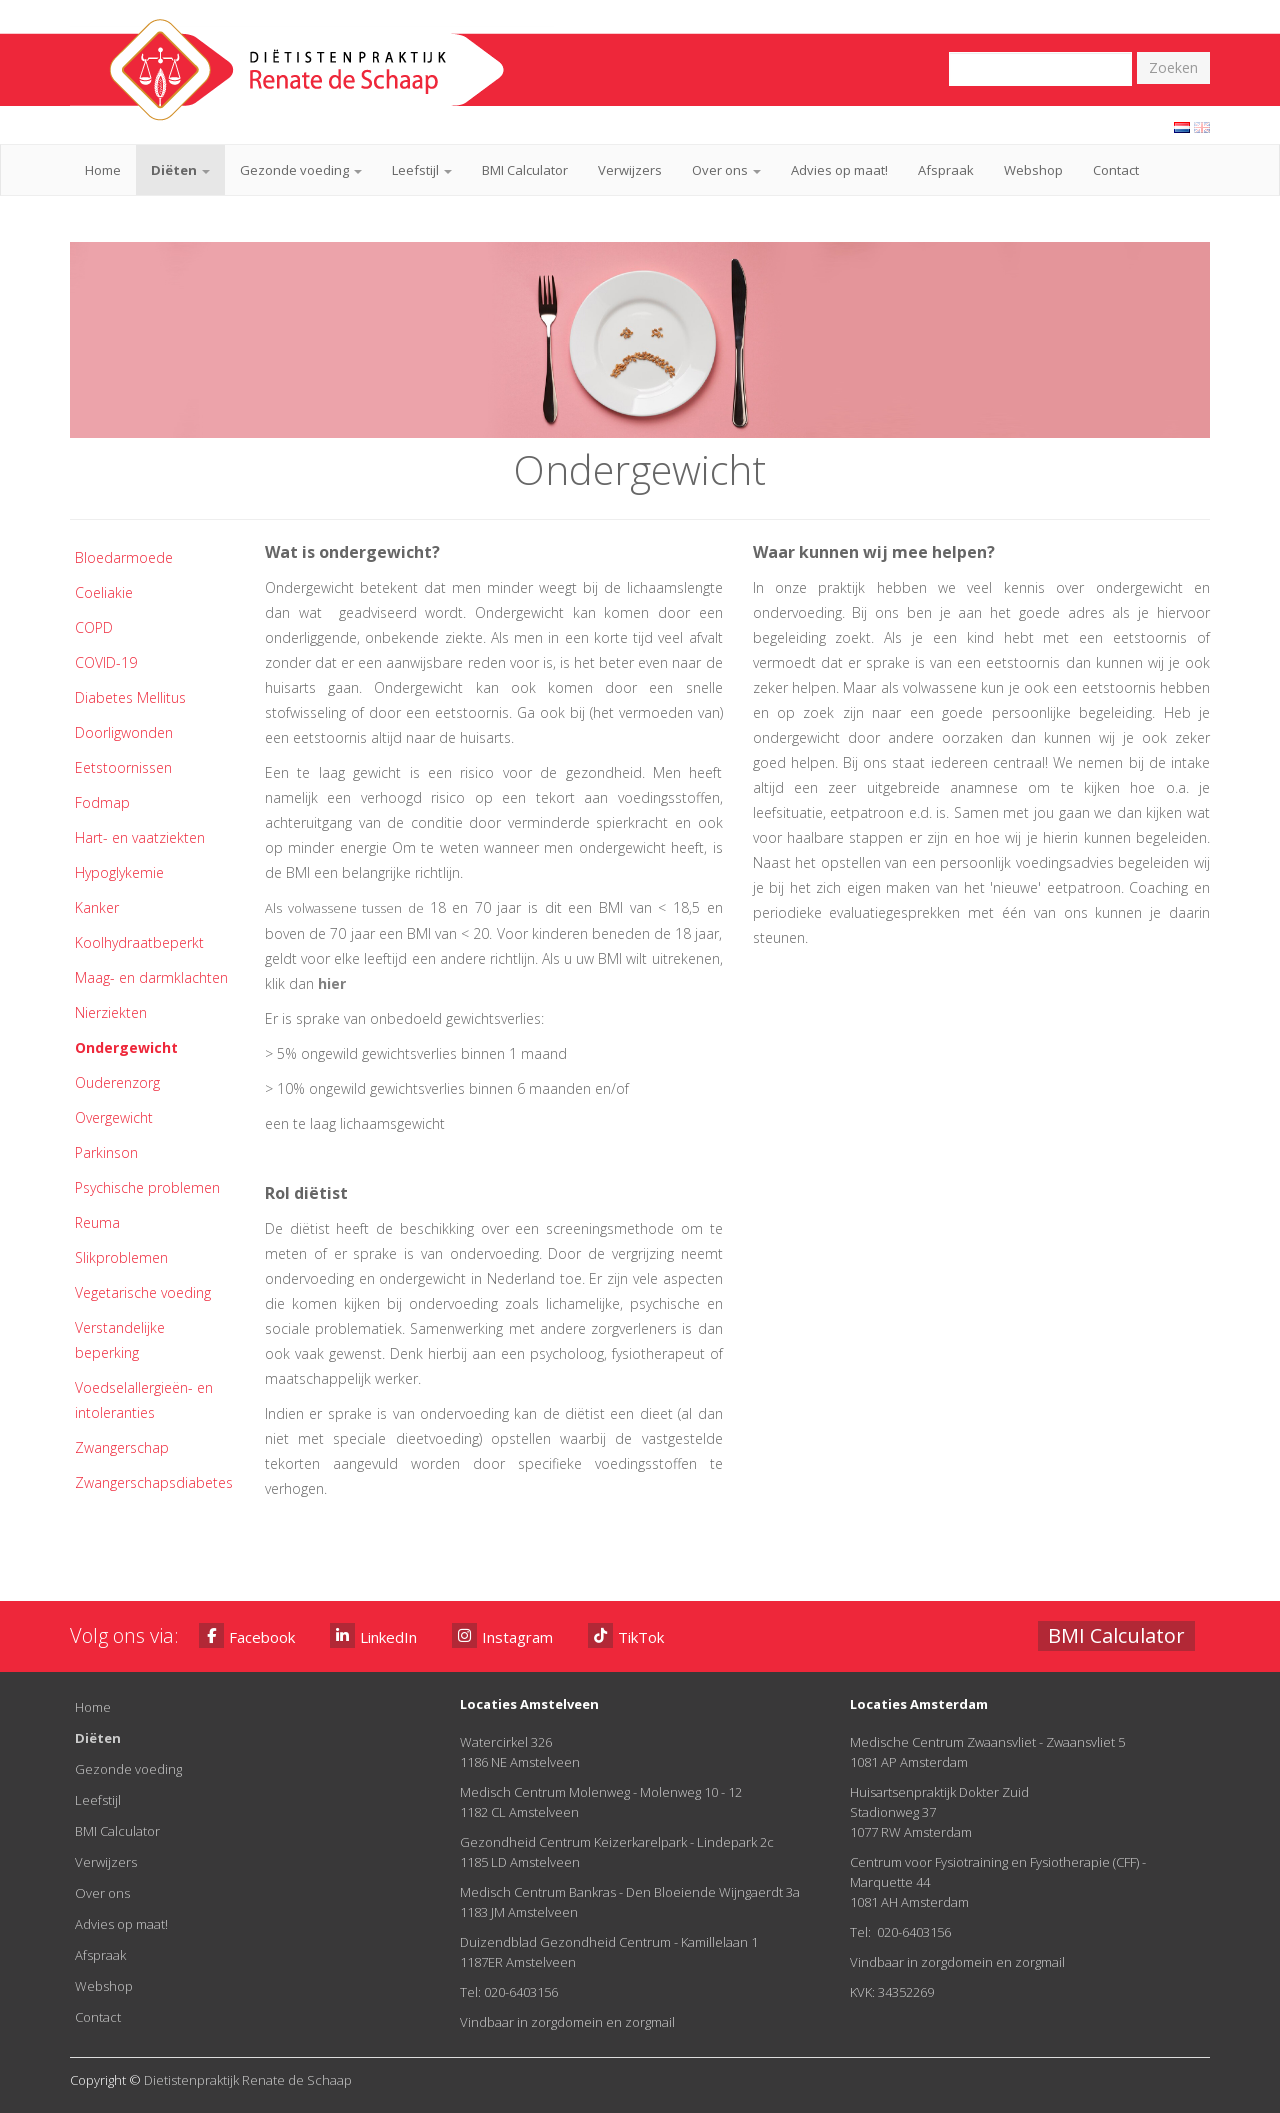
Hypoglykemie (119, 872)
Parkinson (106, 1152)
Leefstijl (422, 170)
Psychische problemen (147, 1187)
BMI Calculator (525, 170)
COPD (94, 627)
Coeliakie (104, 592)
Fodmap (102, 802)
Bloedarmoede (124, 557)
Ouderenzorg (117, 1082)
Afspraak (946, 170)
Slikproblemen (121, 1257)
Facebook (247, 1635)
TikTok (626, 1635)
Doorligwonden (124, 732)
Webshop (1033, 170)
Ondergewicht (126, 1047)
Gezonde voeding (301, 170)
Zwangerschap (122, 1447)
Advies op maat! (839, 170)
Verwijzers (630, 170)
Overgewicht (114, 1117)
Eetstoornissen (123, 767)
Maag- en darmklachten (151, 977)
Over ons (726, 170)
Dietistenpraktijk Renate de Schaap (248, 2080)
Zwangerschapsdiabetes (154, 1482)
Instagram (502, 1635)
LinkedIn (373, 1635)
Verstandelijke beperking (120, 1340)
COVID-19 (106, 662)
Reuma (97, 1222)
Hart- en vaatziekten (140, 837)
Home (103, 170)
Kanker (97, 907)
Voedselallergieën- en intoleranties (144, 1400)
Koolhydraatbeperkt (139, 942)
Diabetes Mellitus (130, 697)
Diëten (180, 170)
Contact (1116, 170)
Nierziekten (111, 1012)
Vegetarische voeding (143, 1292)
